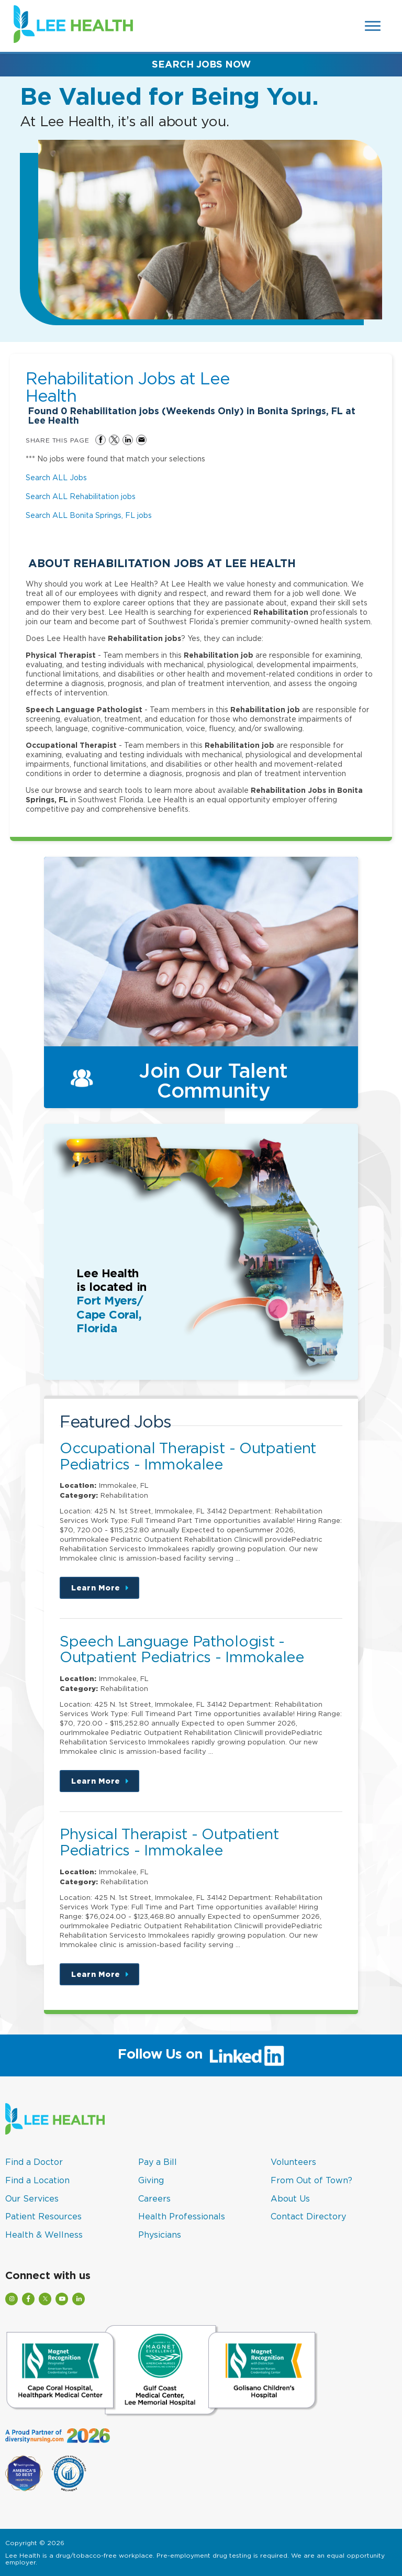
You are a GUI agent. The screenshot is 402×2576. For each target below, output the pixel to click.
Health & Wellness (44, 2234)
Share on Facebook (100, 440)
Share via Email (141, 440)
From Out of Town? (311, 2180)
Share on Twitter (114, 440)
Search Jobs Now (201, 64)
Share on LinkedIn (127, 440)
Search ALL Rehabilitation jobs (81, 496)
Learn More (105, 1591)
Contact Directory (308, 2216)
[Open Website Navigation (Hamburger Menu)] (373, 26)
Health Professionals (181, 2216)
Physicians (159, 2234)
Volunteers (293, 2161)
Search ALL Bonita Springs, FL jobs (89, 515)
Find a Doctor (34, 2161)
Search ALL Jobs (56, 477)
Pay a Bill (157, 2161)
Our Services (32, 2198)
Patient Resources (43, 2216)
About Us (290, 2198)
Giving (151, 2180)
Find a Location (37, 2180)
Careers (154, 2198)
